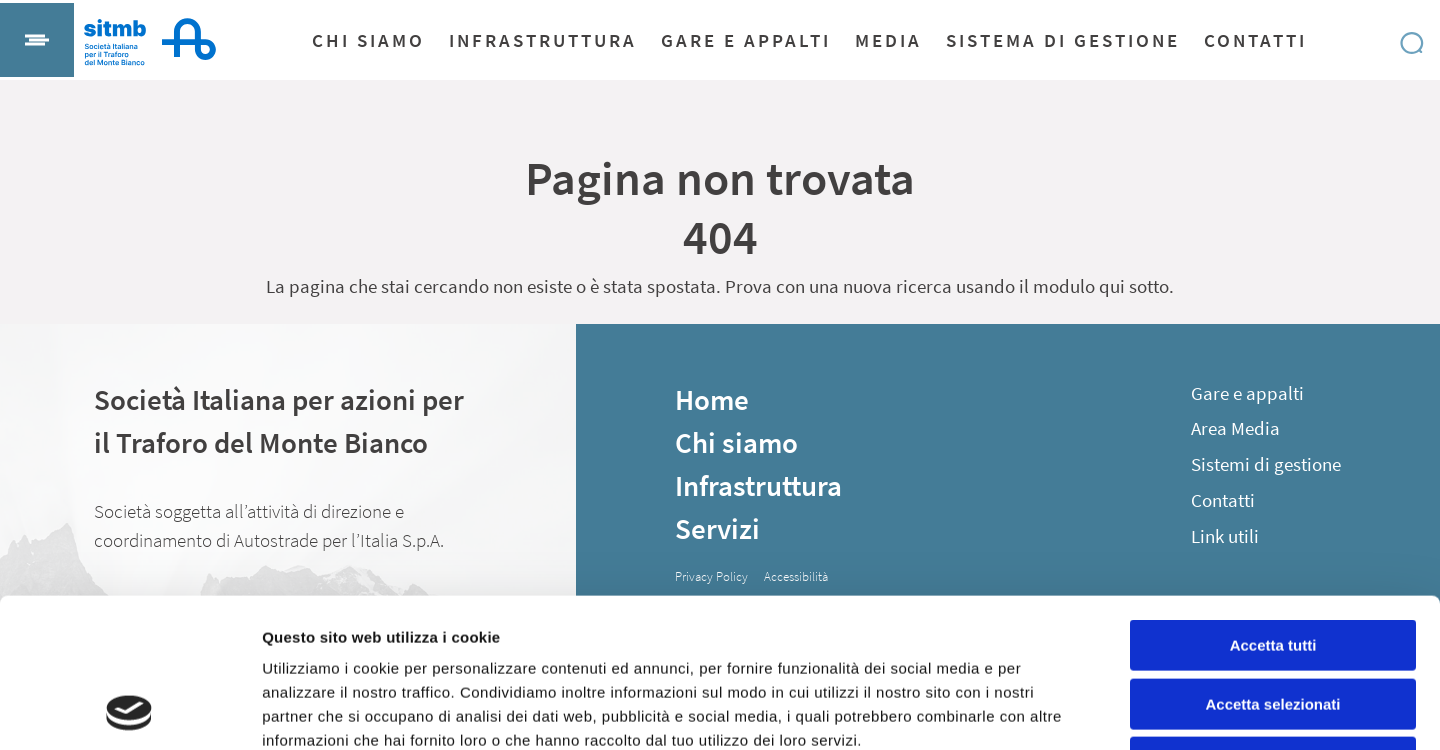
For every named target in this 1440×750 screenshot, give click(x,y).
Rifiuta (1273, 622)
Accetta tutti (1273, 505)
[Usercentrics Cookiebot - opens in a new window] (129, 711)
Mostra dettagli (1052, 710)
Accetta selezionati (1272, 564)
